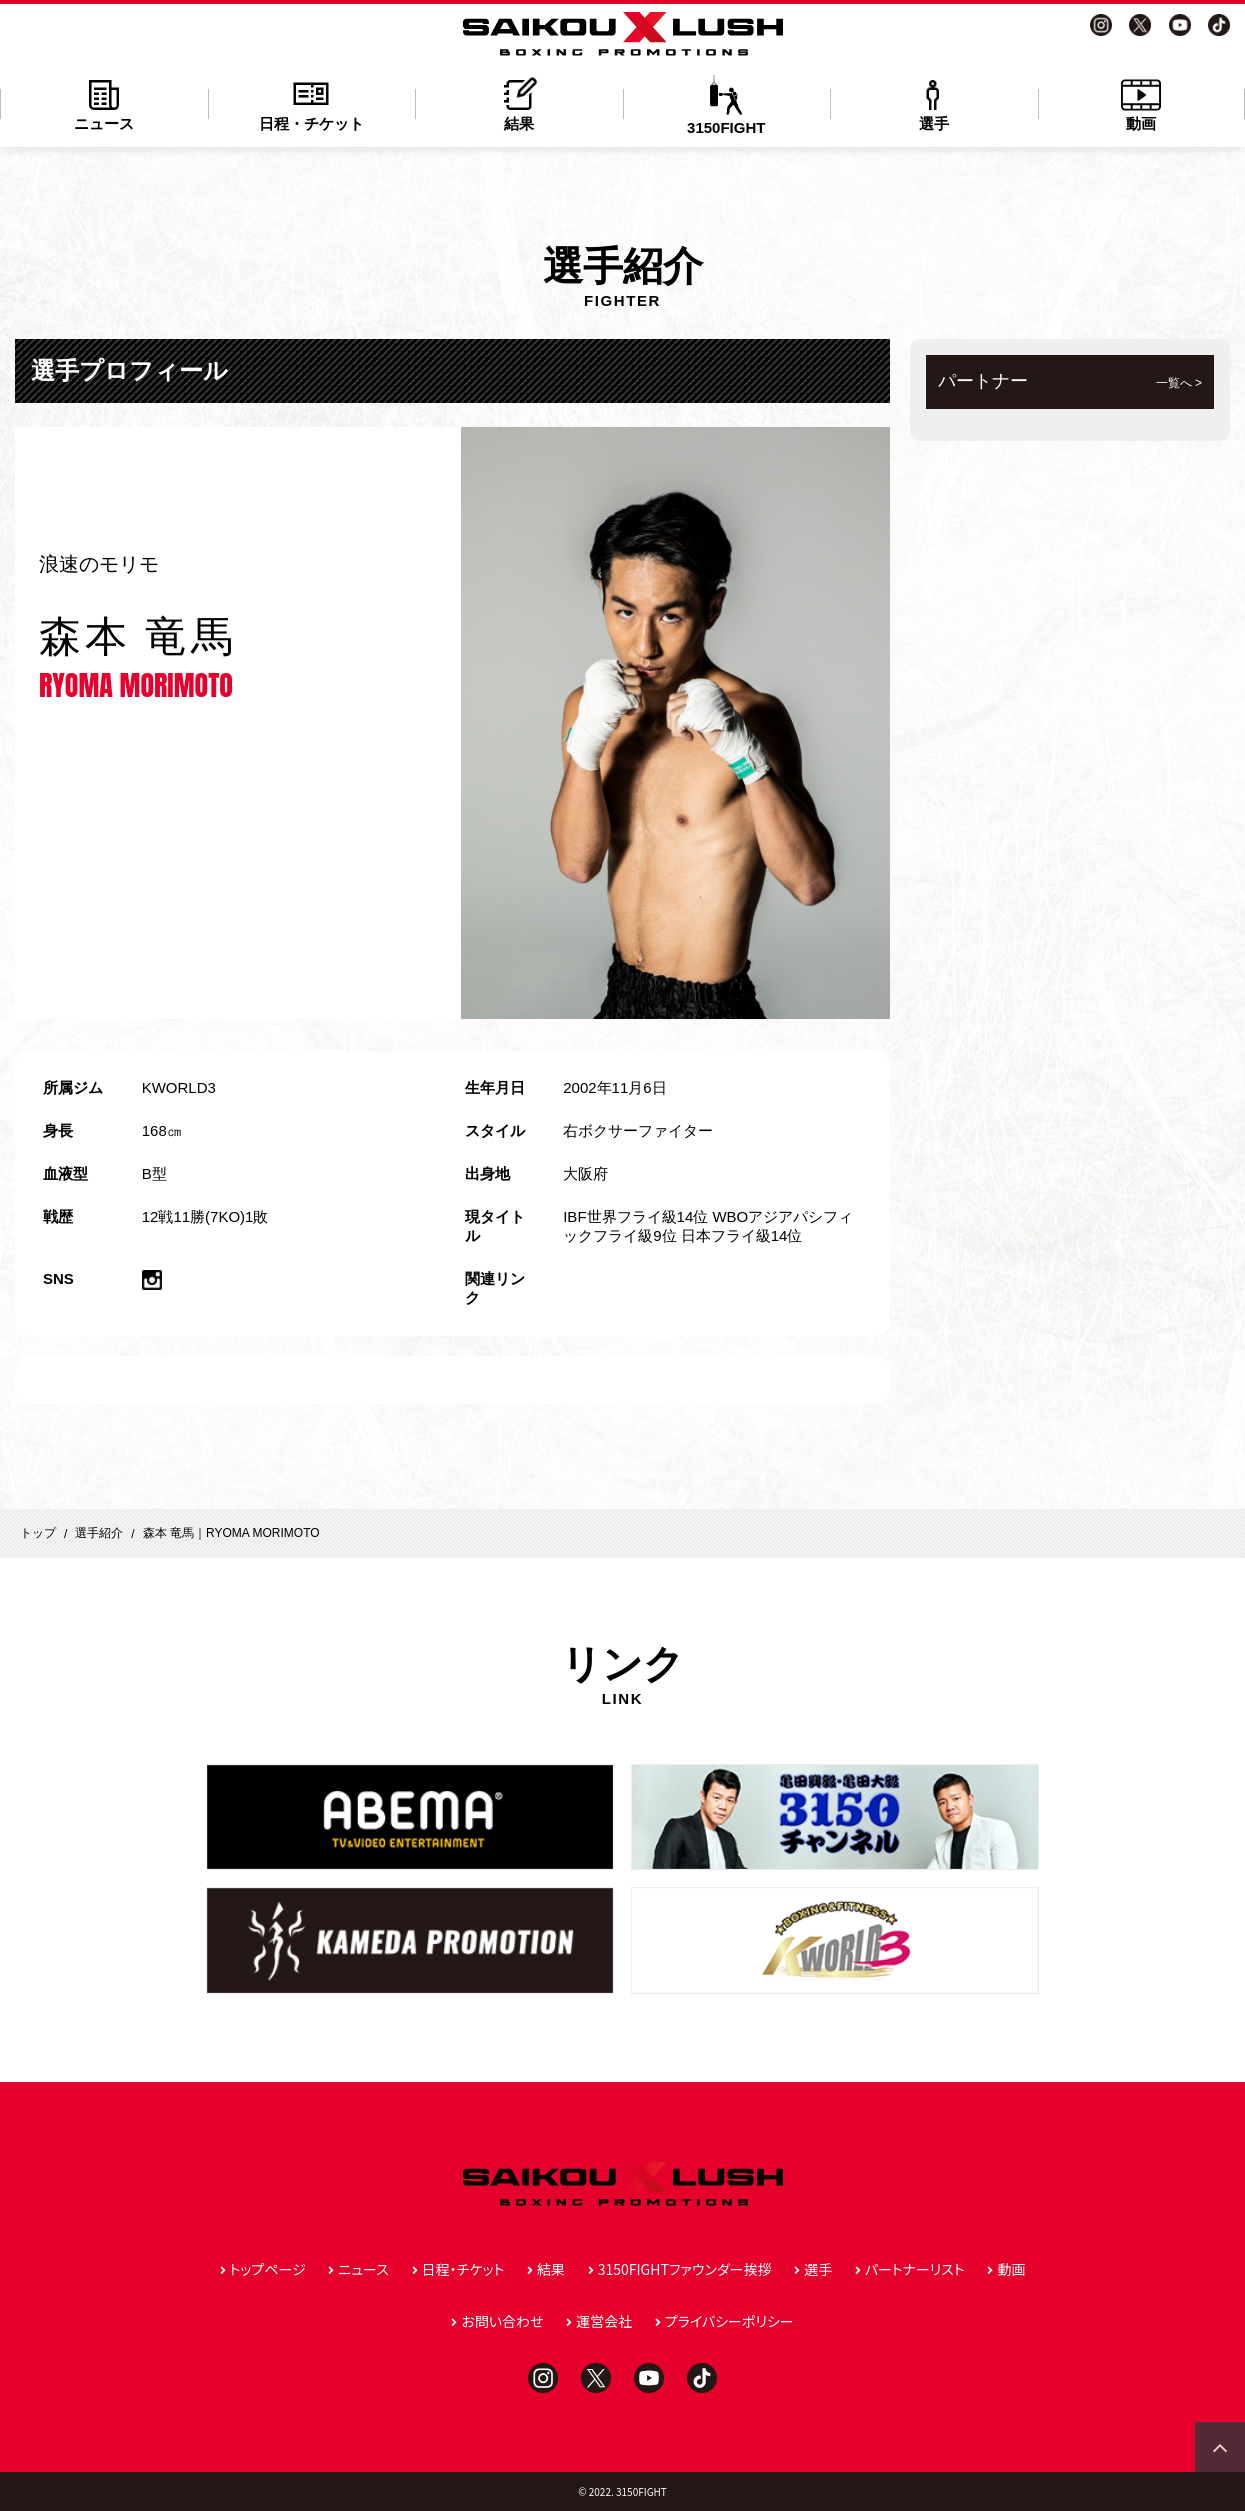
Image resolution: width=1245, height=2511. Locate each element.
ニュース (104, 103)
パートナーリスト (915, 2269)
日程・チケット (312, 103)
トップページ (268, 2269)
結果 (519, 103)
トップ (38, 1533)
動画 (1142, 103)
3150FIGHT (727, 105)
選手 (934, 103)
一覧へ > (1179, 383)
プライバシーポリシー (729, 2321)
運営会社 (604, 2321)
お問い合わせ (502, 2321)
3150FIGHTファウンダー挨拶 (685, 2269)
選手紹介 (99, 1533)
